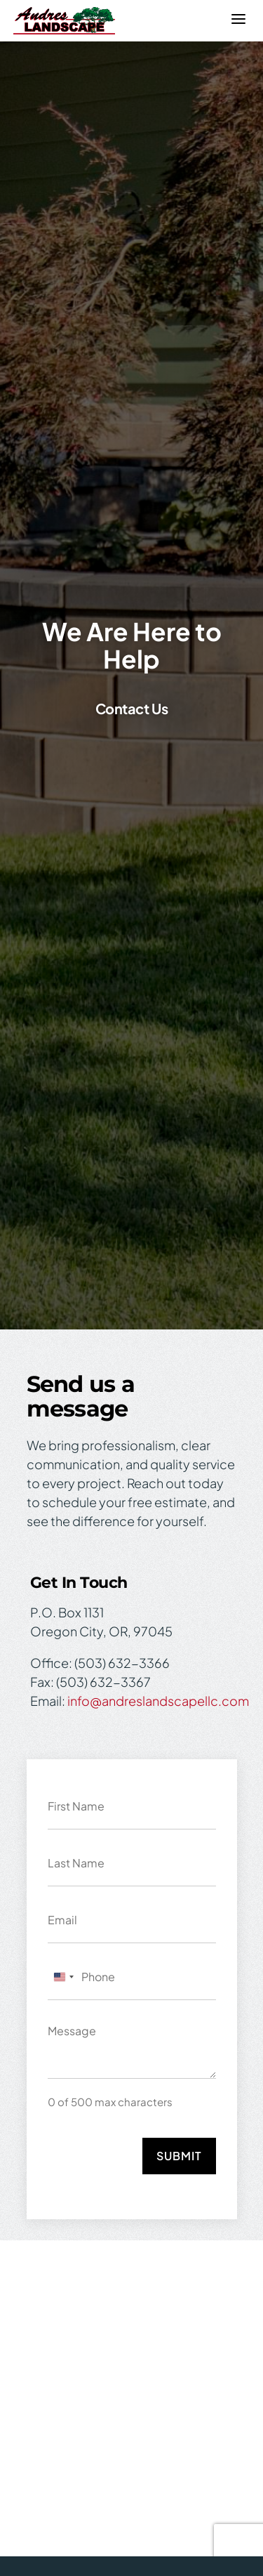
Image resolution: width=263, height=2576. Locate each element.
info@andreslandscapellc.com (158, 1701)
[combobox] (63, 1977)
